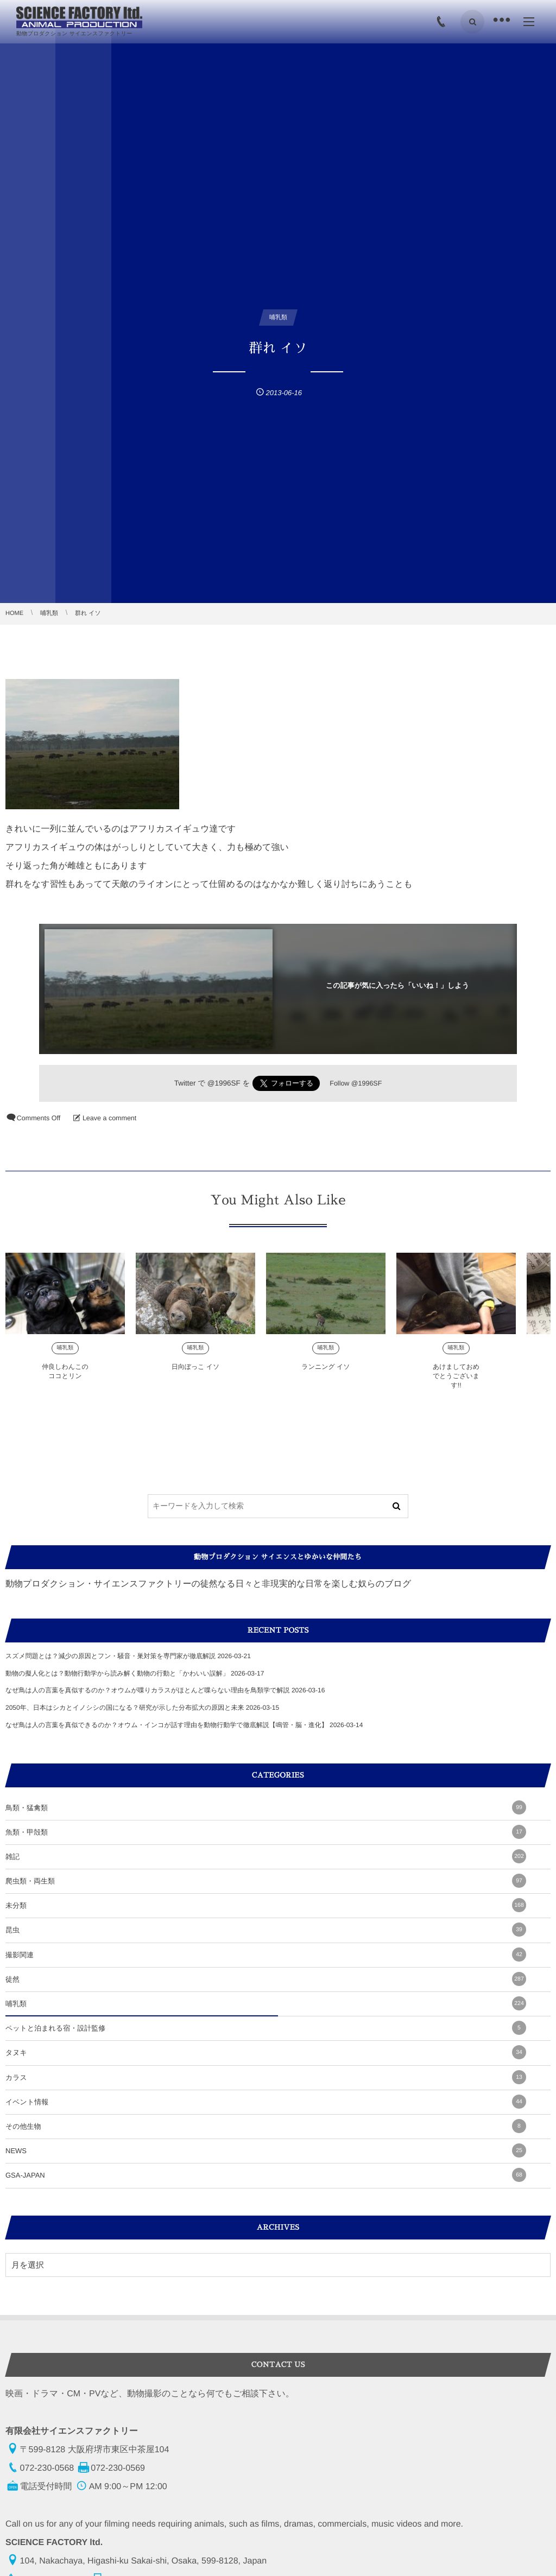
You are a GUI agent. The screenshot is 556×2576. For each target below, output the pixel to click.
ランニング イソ (325, 1375)
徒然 (265, 1979)
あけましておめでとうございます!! (456, 1384)
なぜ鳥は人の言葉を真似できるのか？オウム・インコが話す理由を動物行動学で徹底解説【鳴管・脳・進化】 (166, 1725)
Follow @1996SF (356, 1083)
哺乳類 (64, 1356)
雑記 (265, 1856)
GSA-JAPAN (265, 2175)
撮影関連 (265, 1954)
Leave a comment (109, 1118)
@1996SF (224, 1083)
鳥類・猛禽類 (265, 1807)
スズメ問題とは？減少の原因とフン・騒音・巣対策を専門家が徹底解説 (110, 1656)
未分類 (265, 1905)
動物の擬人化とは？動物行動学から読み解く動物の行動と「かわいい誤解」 (117, 1673)
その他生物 (265, 2126)
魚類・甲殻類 (265, 1832)
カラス (265, 2077)
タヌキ (265, 2052)
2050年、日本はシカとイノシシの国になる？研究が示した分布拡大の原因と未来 (124, 1707)
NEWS (265, 2150)
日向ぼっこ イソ (196, 1375)
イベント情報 (265, 2102)
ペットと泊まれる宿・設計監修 (265, 2028)
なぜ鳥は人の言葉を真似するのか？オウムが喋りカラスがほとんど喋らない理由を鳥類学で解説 (147, 1690)
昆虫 (265, 1930)
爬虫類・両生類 (265, 1881)
